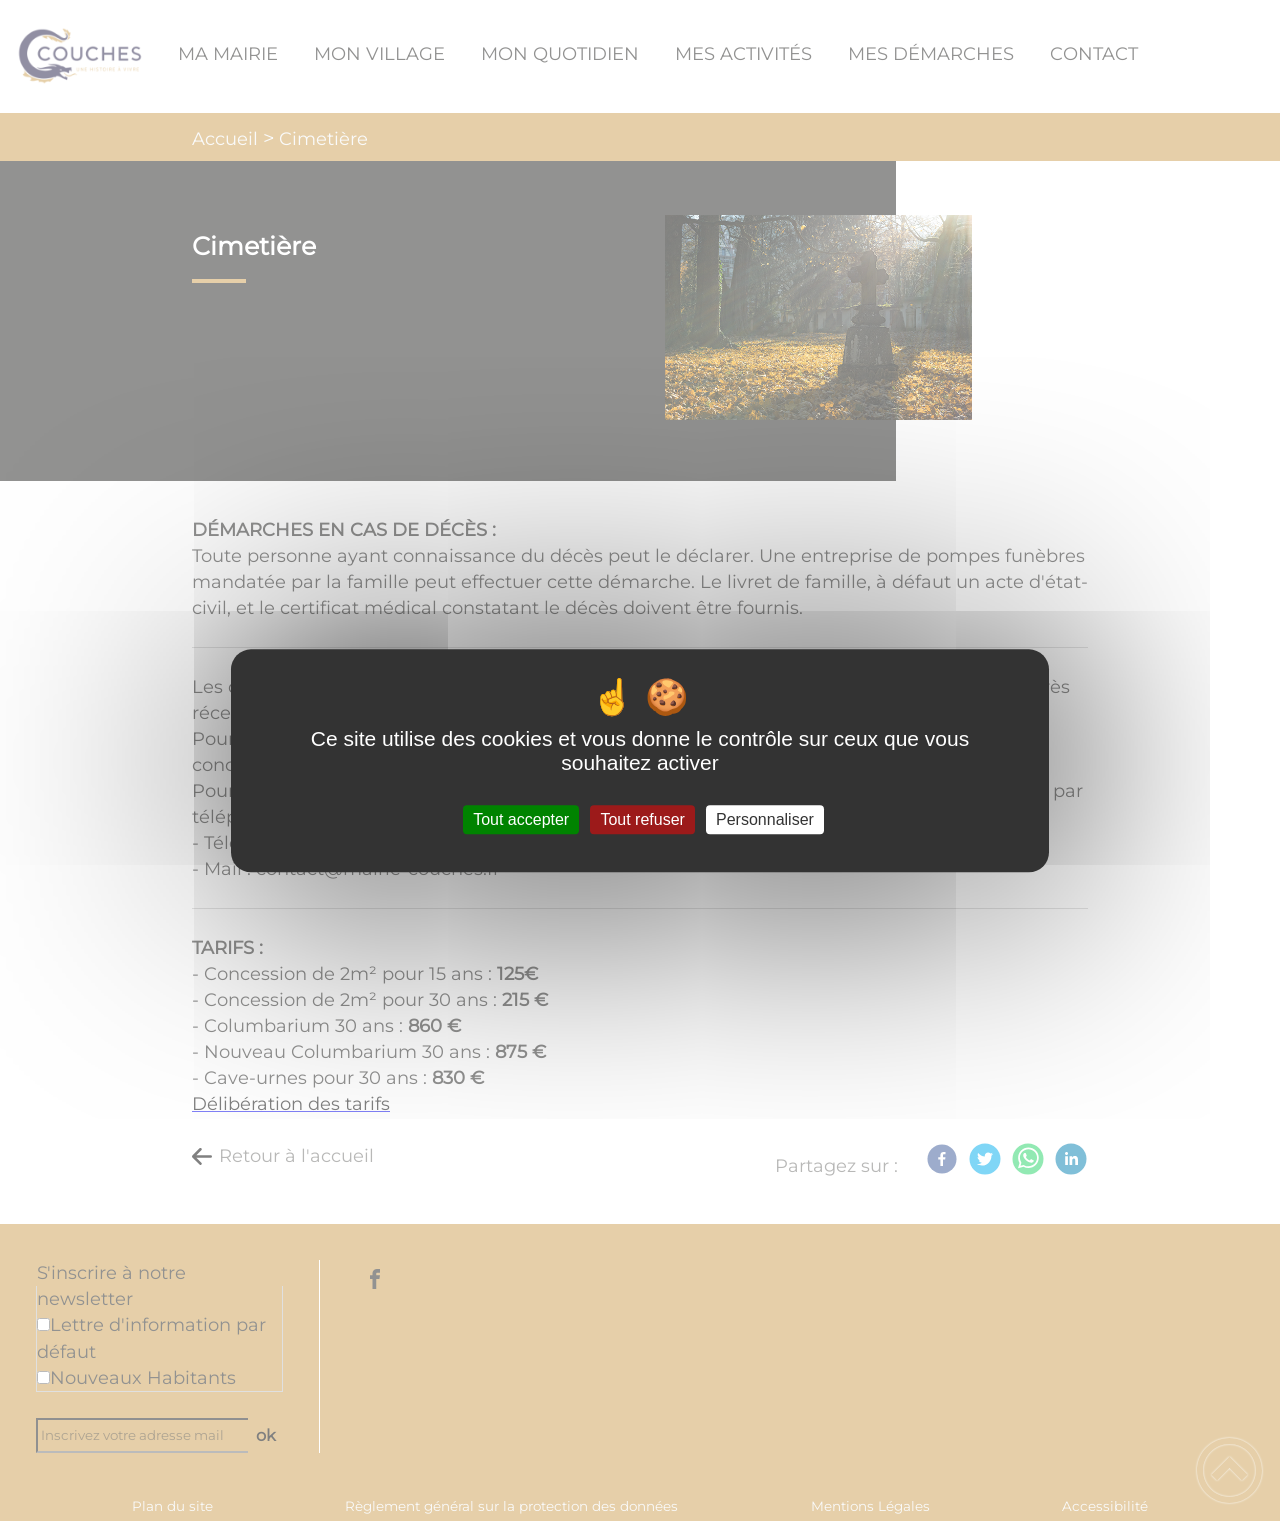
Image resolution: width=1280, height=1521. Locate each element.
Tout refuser (642, 819)
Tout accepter (521, 819)
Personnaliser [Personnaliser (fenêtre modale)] (765, 819)
